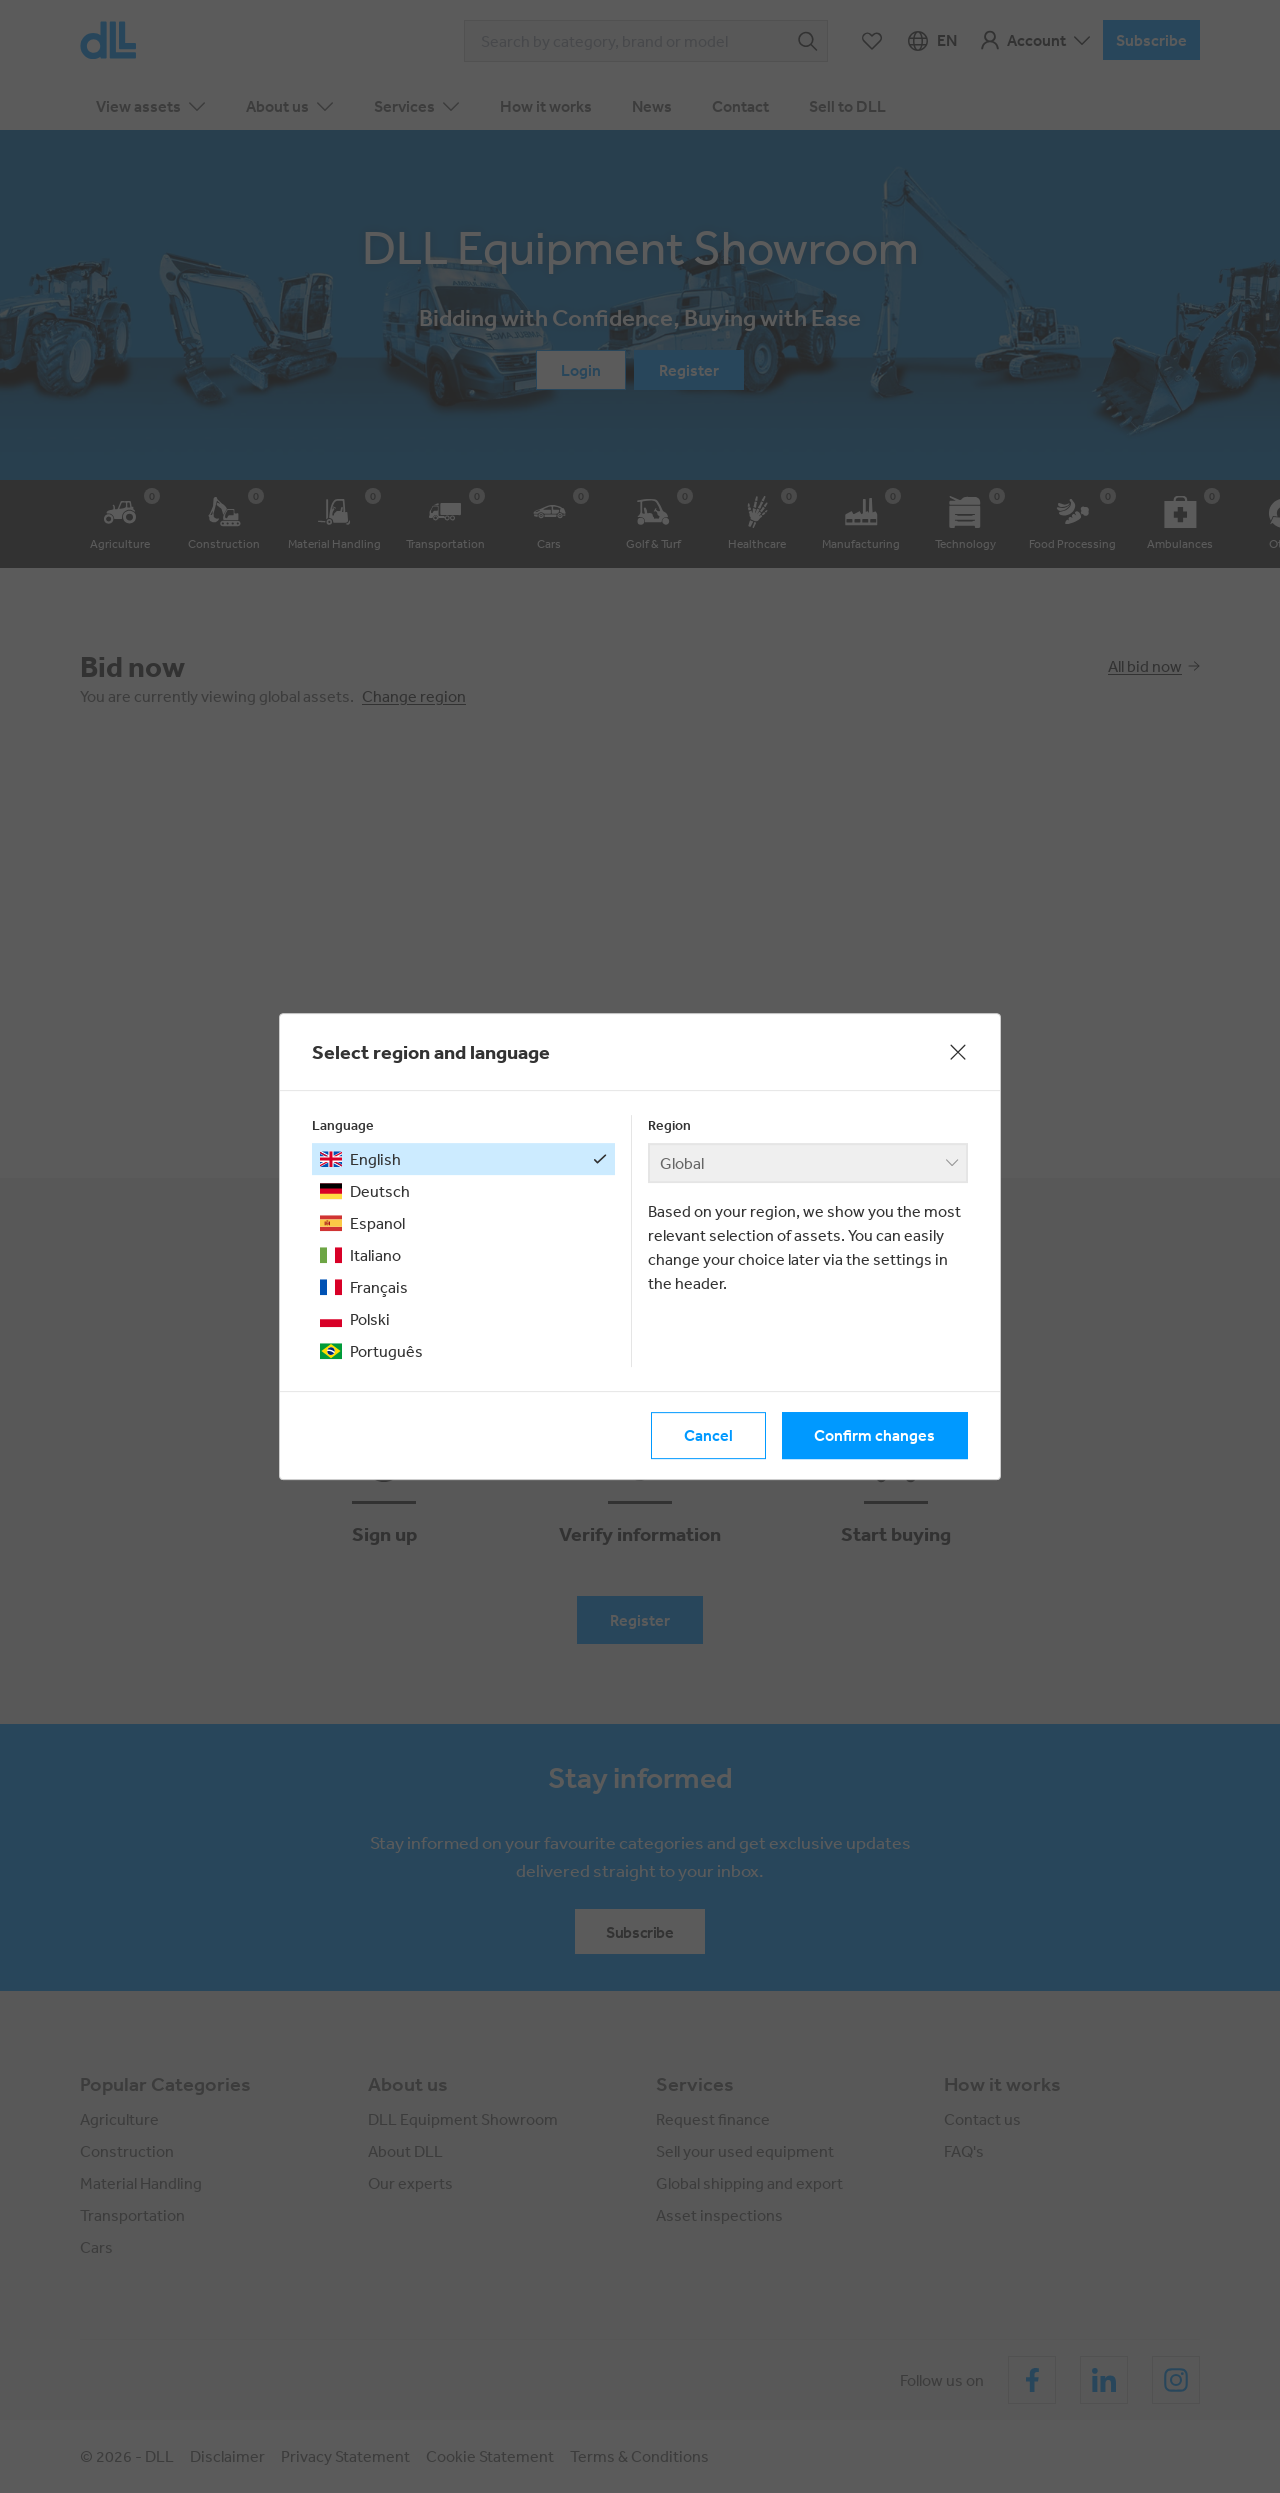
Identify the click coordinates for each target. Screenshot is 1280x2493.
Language (343, 1125)
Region (669, 1125)
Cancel (707, 1436)
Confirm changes (874, 1436)
